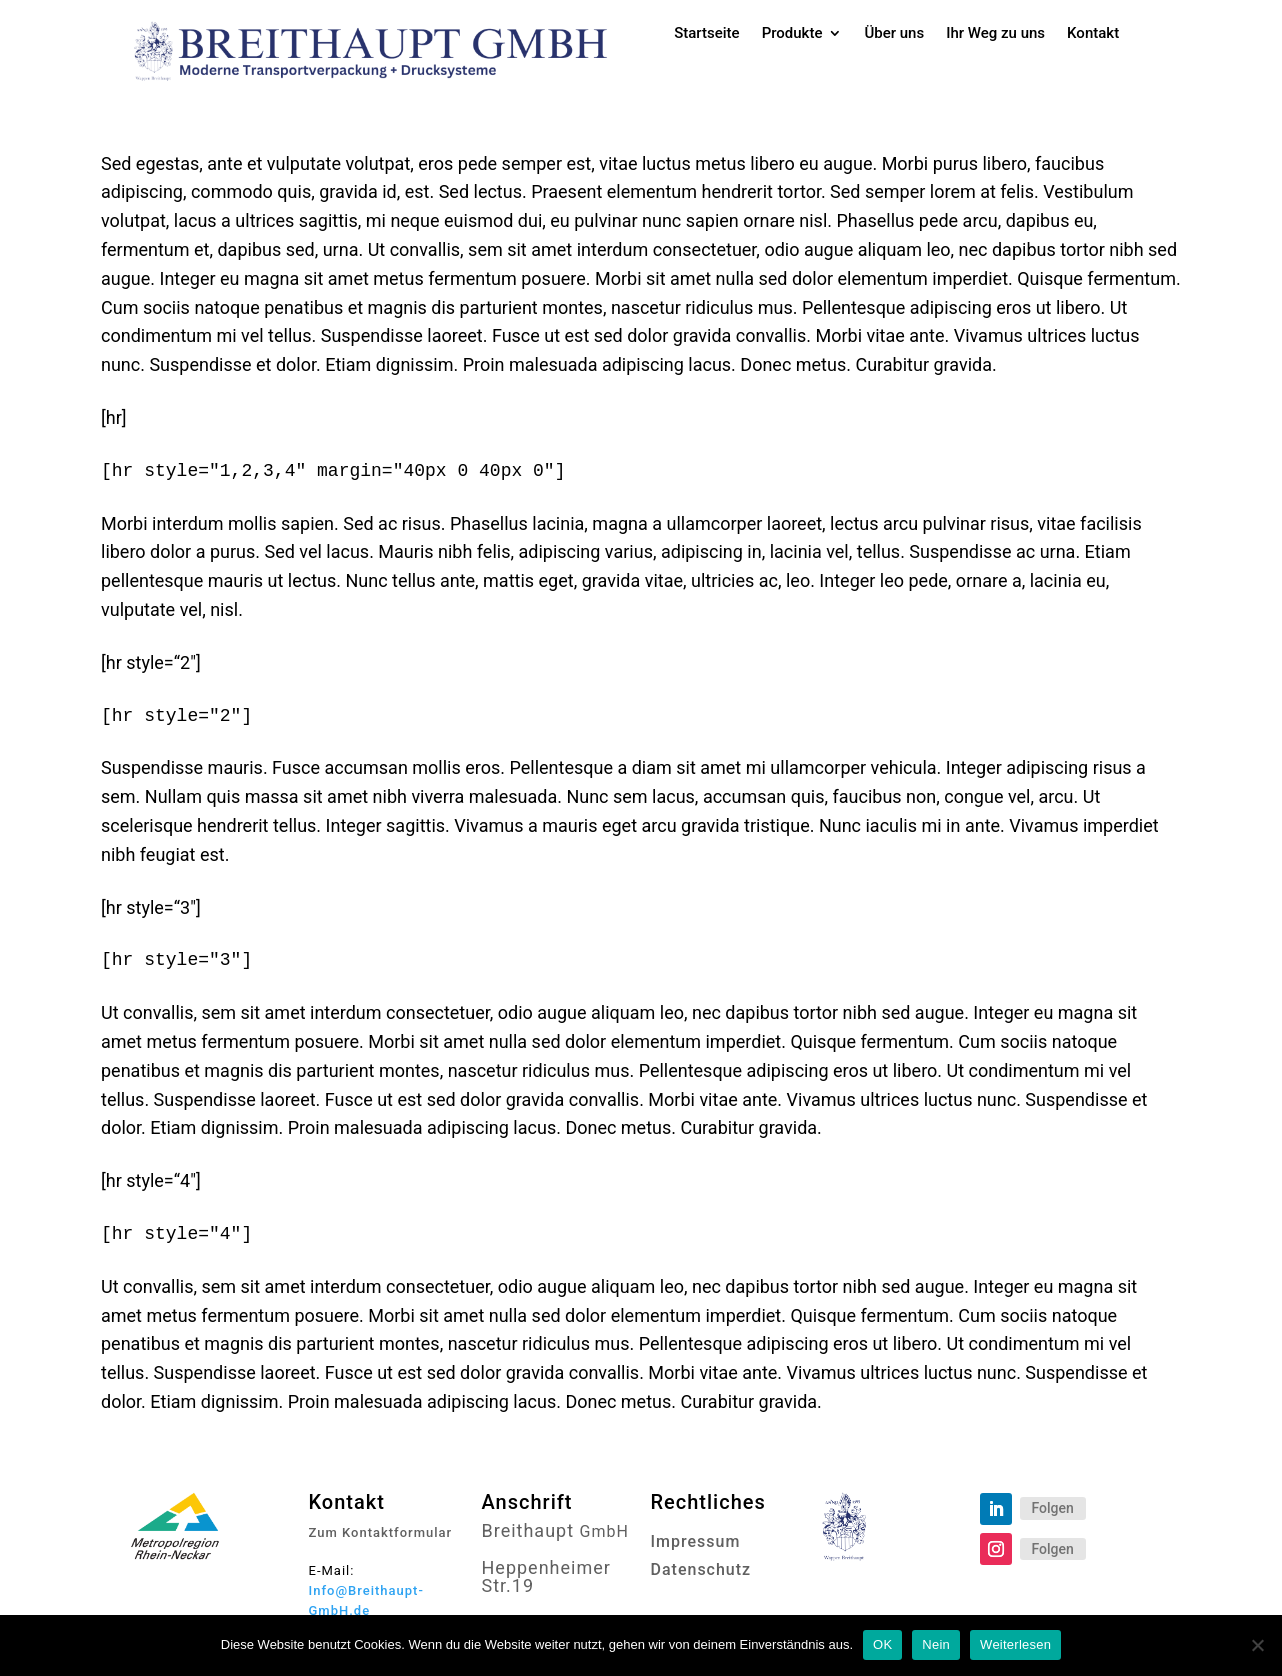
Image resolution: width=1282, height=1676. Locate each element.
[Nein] (1257, 1645)
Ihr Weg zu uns (995, 34)
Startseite (706, 34)
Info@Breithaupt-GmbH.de (366, 1600)
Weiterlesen (1015, 1644)
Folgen (1053, 1508)
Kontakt (1093, 34)
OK (882, 1644)
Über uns (894, 34)
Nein (936, 1644)
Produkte (792, 34)
